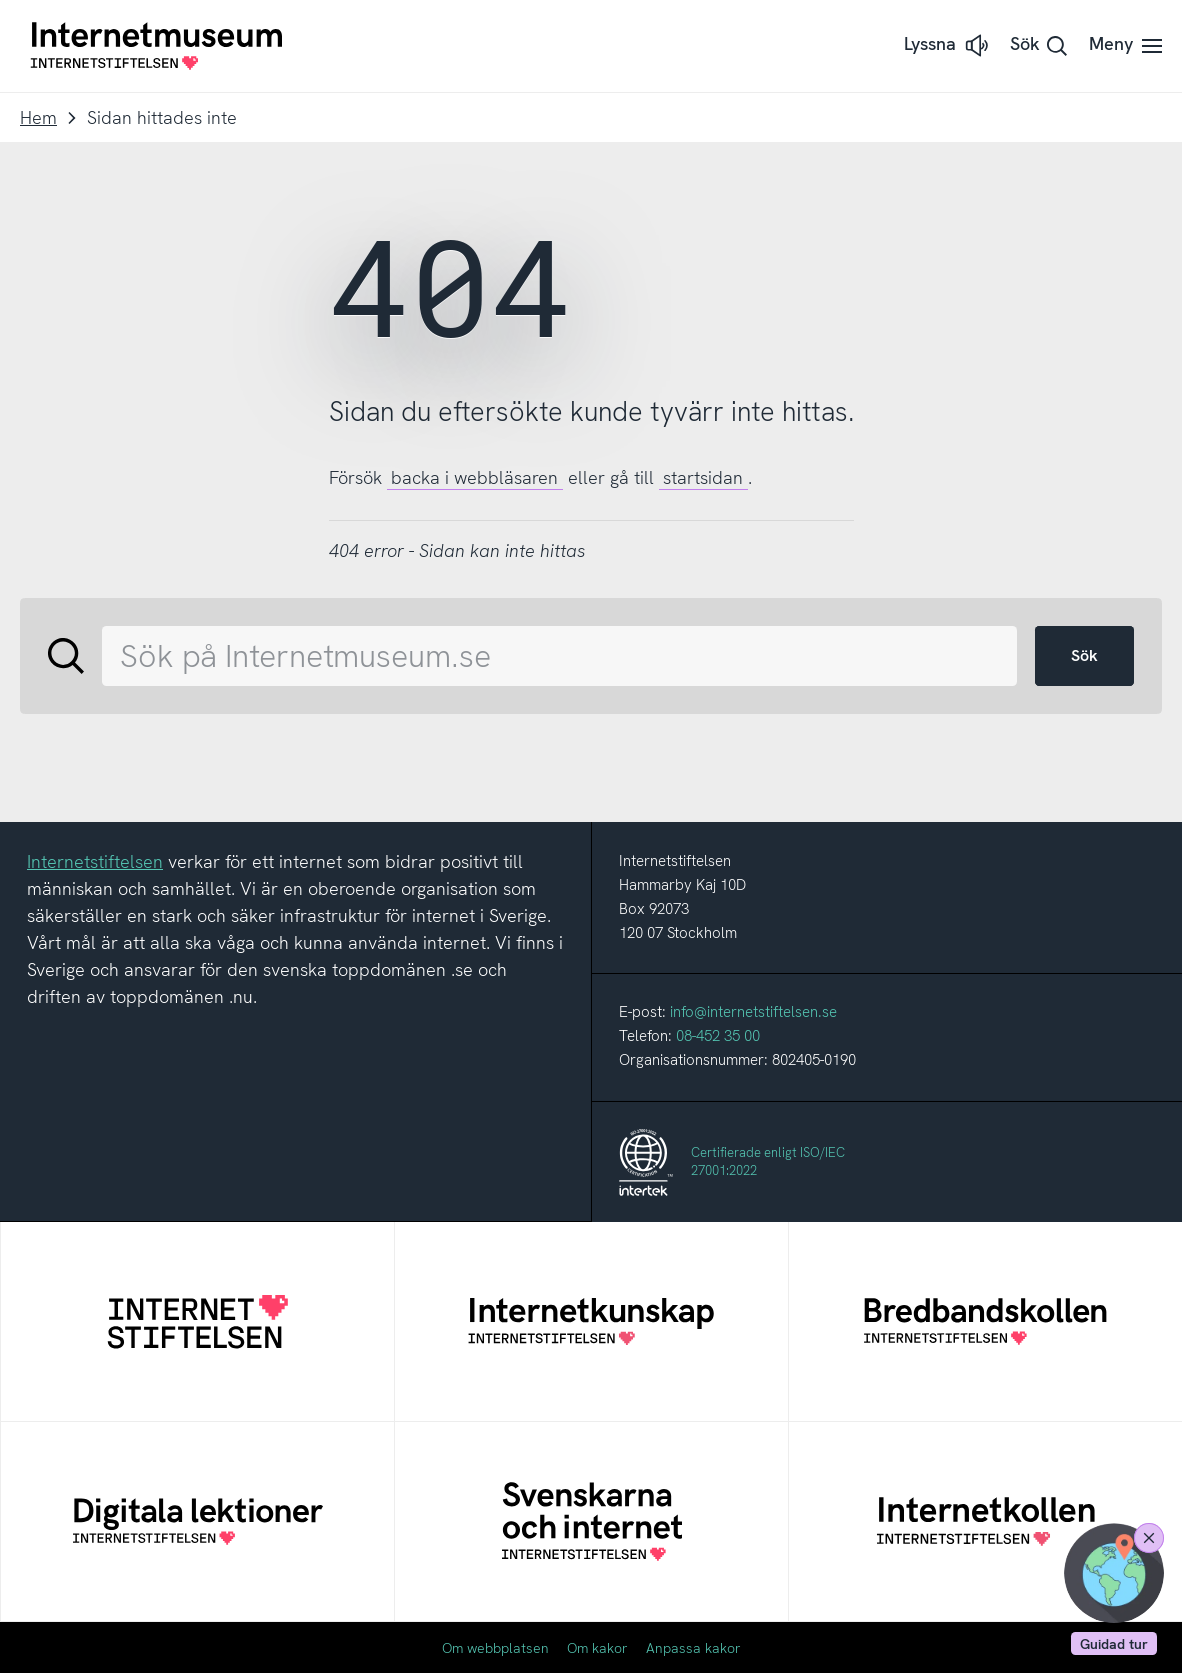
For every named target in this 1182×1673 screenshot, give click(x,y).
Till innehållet (0, 0)
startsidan (703, 477)
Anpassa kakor (693, 1648)
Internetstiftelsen (95, 861)
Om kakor (597, 1648)
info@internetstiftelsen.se (753, 1012)
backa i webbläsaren (474, 477)
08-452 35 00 (718, 1036)
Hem (38, 117)
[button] (948, 45)
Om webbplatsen (495, 1648)
